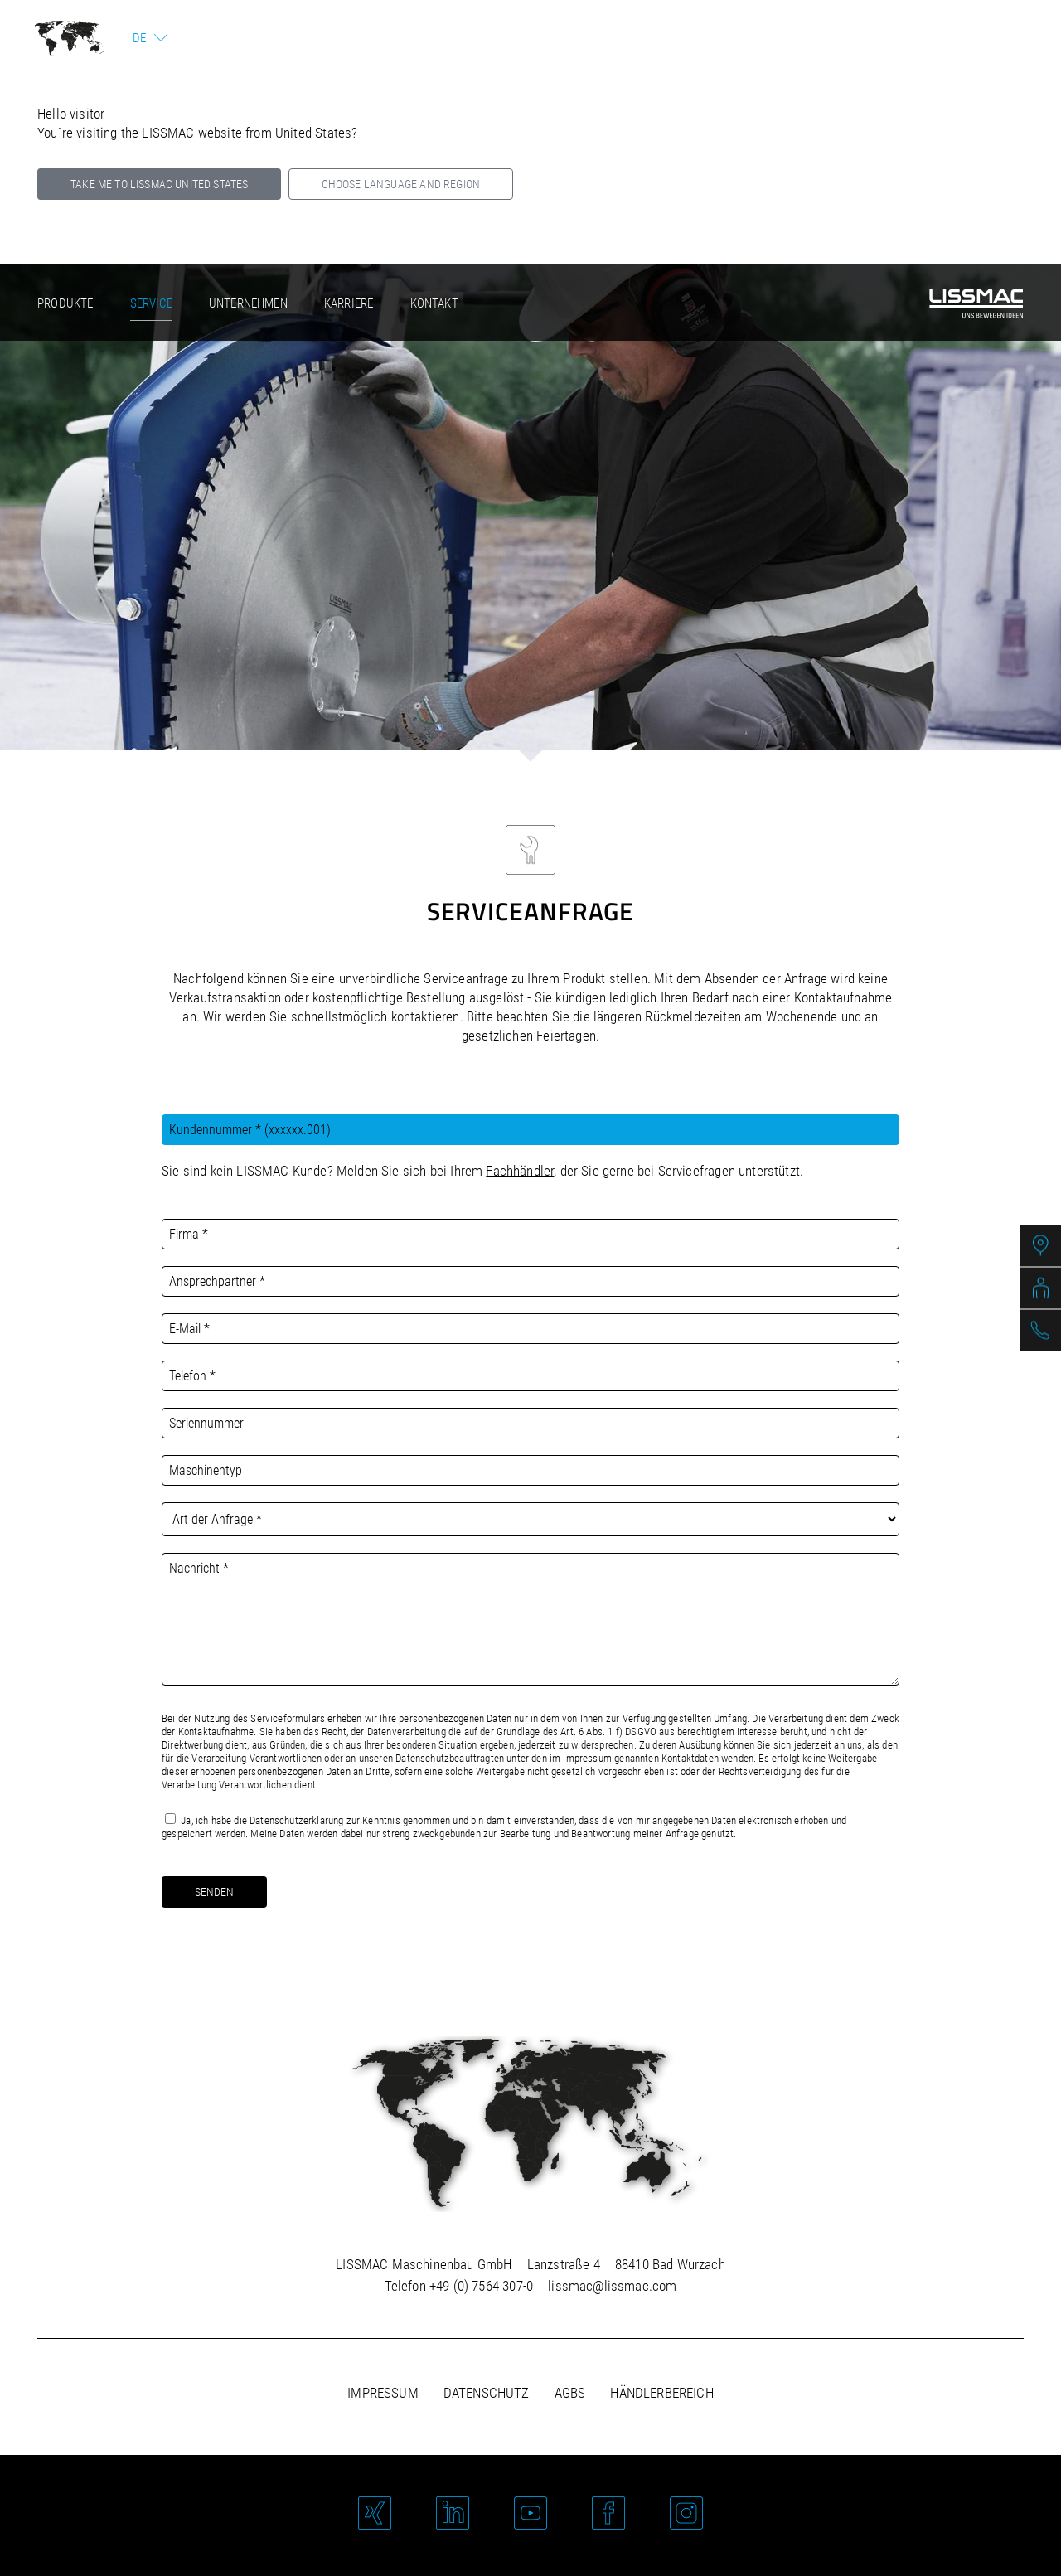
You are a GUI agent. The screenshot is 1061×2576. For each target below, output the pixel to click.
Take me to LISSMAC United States (159, 184)
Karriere (348, 303)
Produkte (65, 303)
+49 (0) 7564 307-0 (481, 2286)
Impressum (383, 2392)
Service (151, 303)
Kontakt (434, 303)
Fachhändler (520, 1170)
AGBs (570, 2392)
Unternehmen (248, 303)
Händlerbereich (661, 2392)
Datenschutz (486, 2392)
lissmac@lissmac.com (612, 2286)
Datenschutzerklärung (296, 1820)
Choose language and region (401, 184)
